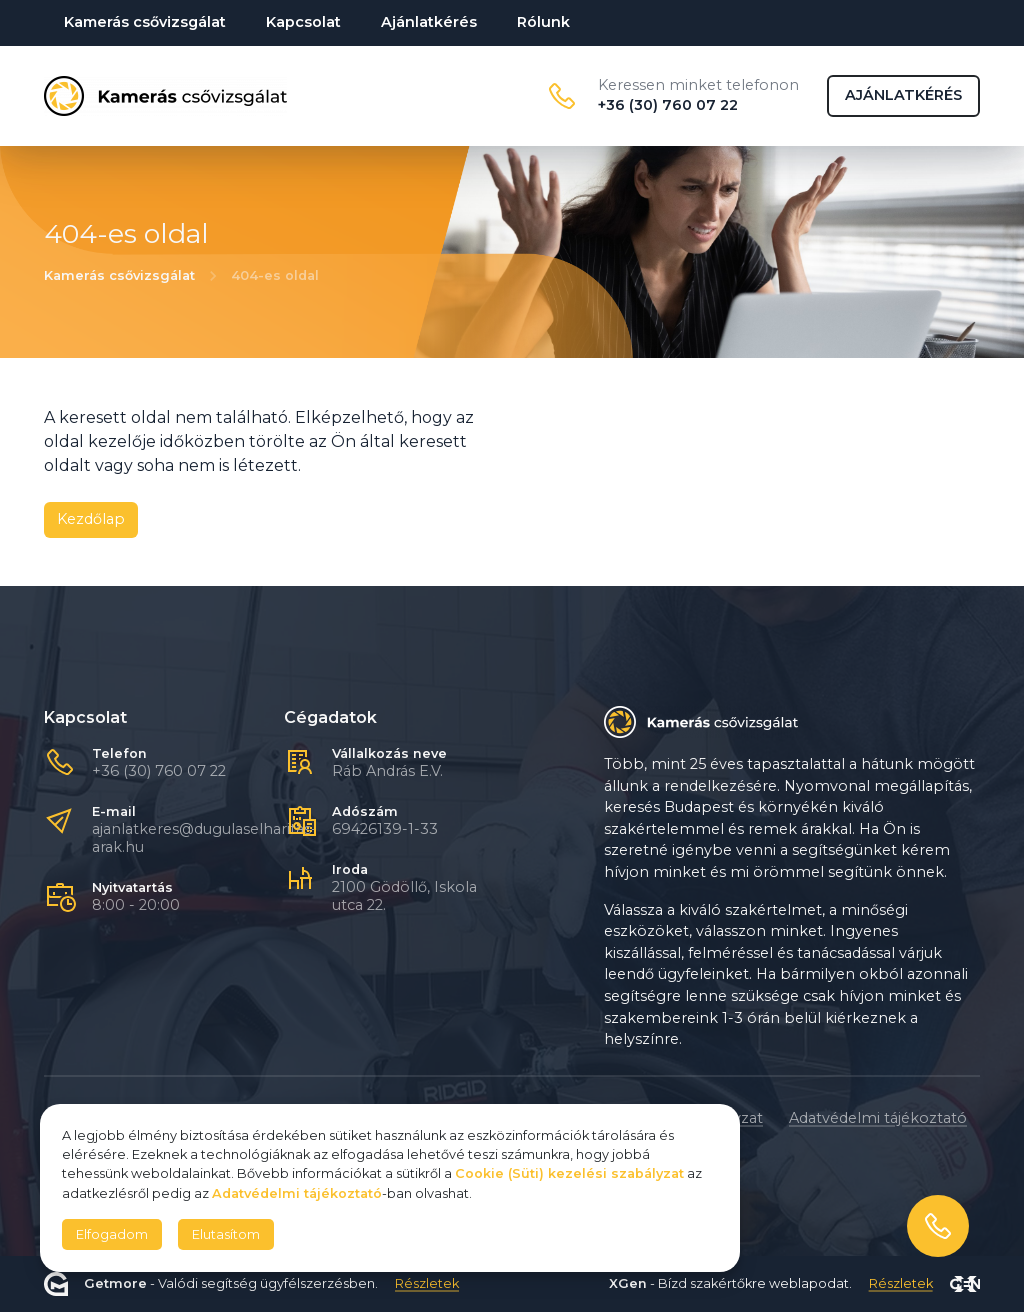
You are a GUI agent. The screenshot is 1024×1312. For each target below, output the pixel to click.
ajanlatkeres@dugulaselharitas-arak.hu (204, 838)
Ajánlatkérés (429, 22)
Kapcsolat (303, 22)
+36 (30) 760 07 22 (159, 771)
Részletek (427, 1284)
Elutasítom (226, 1234)
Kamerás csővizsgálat (145, 22)
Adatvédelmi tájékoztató (878, 1118)
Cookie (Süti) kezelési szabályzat (569, 1173)
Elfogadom (112, 1234)
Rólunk (543, 22)
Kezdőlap (91, 519)
